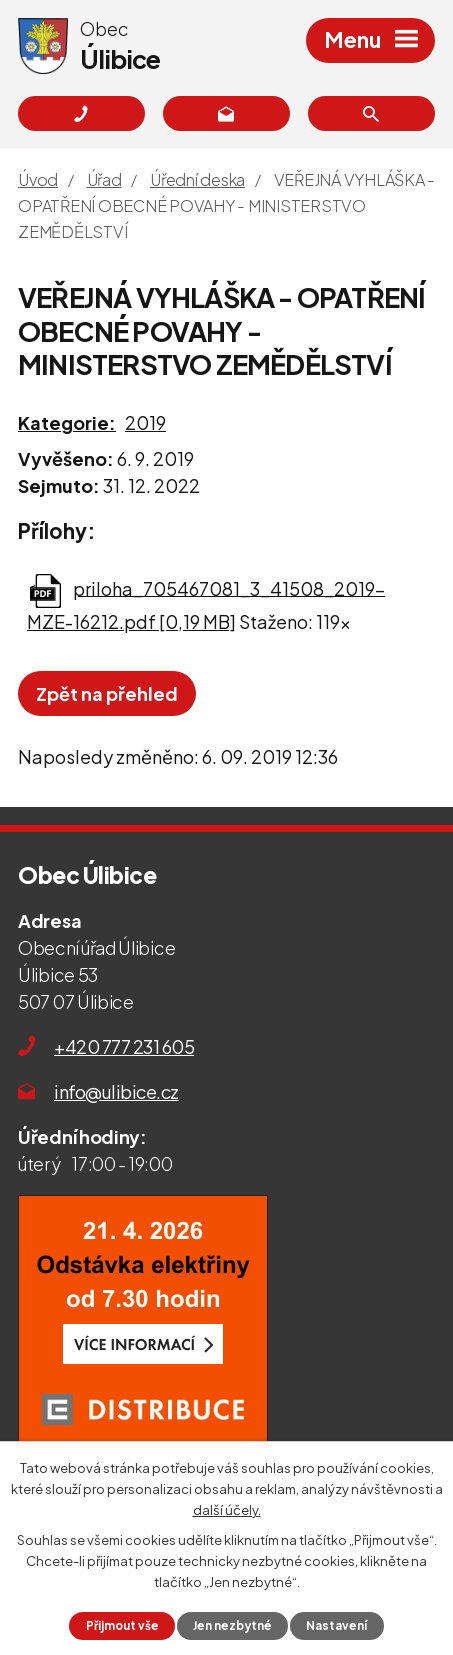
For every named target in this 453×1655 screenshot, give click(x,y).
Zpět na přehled (107, 693)
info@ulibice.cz (116, 1091)
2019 (145, 422)
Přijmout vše (122, 1625)
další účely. (227, 1509)
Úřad (104, 179)
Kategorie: (67, 422)
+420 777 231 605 (124, 1046)
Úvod (38, 179)
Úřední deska (197, 179)
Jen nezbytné (232, 1625)
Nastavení (336, 1625)
